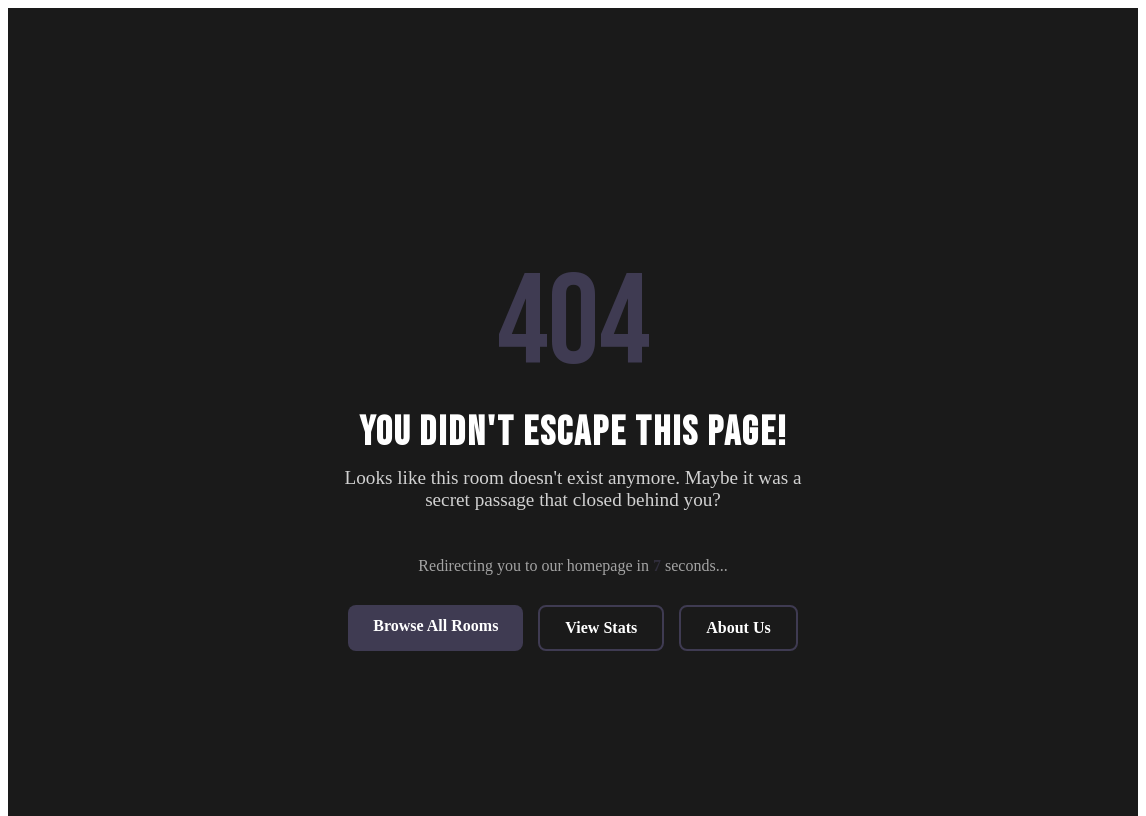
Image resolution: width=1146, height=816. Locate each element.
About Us (738, 627)
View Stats (601, 627)
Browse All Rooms (435, 625)
